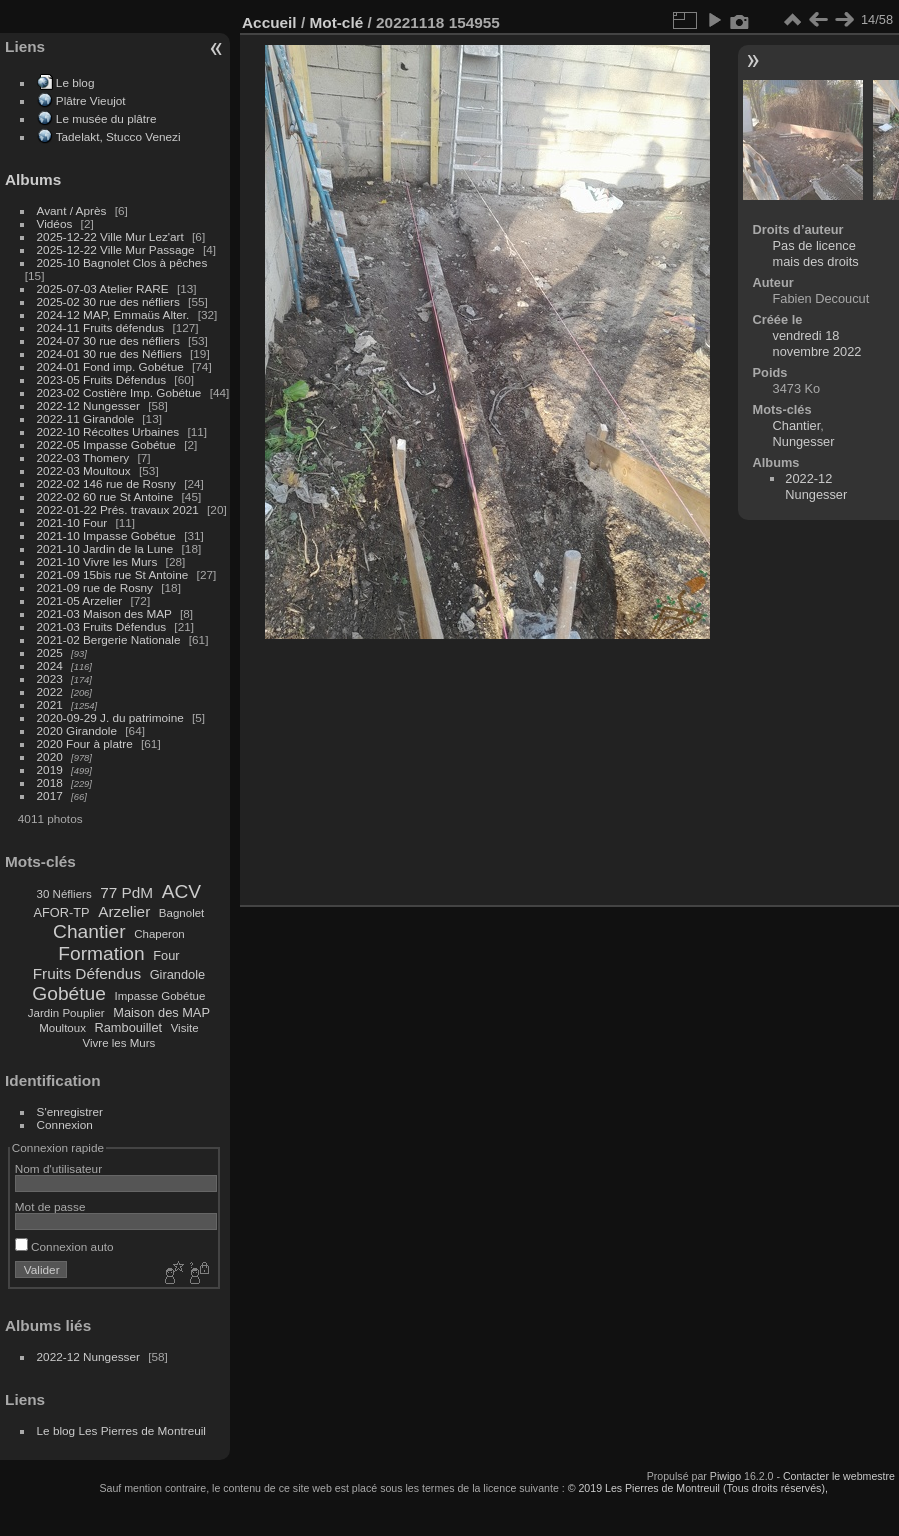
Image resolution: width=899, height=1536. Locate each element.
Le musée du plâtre (106, 118)
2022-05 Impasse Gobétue (106, 444)
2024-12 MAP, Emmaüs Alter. (113, 314)
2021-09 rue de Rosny (95, 587)
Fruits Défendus (87, 973)
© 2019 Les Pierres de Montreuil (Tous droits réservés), (698, 1488)
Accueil (269, 22)
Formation (101, 953)
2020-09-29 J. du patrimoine (110, 717)
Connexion (65, 1124)
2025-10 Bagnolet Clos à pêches (122, 262)
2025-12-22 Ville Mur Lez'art (110, 236)
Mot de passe (50, 1206)
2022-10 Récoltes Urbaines (108, 431)
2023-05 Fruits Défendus (102, 379)
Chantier (89, 931)
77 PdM (126, 892)
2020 (50, 756)
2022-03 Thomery (83, 457)
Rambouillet (129, 1027)
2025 (50, 652)
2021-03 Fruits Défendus (102, 626)
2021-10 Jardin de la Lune (105, 548)
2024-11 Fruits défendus (101, 327)
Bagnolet (181, 913)
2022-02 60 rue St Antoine (105, 496)
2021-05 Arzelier (80, 600)
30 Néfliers (64, 894)
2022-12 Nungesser (88, 405)
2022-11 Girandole (85, 418)
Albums (33, 179)
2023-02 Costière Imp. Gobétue (119, 392)
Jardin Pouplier (66, 1013)
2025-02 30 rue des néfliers (108, 301)
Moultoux (62, 1028)
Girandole (178, 974)
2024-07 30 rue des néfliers (108, 340)
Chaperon (159, 934)
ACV (181, 891)
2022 (50, 691)
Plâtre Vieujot (91, 100)
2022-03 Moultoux (84, 470)
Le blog (75, 82)
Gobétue (69, 993)
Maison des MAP (161, 1012)
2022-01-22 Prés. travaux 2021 (118, 509)
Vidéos (55, 223)
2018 (50, 782)
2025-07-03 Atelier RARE (103, 288)
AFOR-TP (61, 912)
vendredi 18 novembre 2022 (817, 343)
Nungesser (804, 441)
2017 (50, 795)
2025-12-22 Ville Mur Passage (116, 249)
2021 (50, 704)
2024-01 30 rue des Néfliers (111, 353)
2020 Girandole (77, 730)
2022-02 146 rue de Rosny (106, 483)
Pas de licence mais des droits (816, 253)
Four (166, 955)
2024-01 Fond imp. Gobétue (110, 366)
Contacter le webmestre (839, 1476)
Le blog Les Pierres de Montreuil (121, 1430)
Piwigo (725, 1476)
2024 (50, 665)
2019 (50, 769)
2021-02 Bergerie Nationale (109, 639)
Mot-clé (336, 22)
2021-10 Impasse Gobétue (106, 535)
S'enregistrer (70, 1111)
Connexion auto (64, 1246)
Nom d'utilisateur (58, 1168)
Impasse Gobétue (160, 996)
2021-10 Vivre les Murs (97, 561)
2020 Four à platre (85, 743)
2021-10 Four (72, 522)
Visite (185, 1028)
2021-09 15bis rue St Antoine (113, 574)
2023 (50, 678)
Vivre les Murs (119, 1043)
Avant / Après (72, 210)
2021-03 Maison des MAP (104, 613)
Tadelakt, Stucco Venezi (118, 136)
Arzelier (124, 911)
